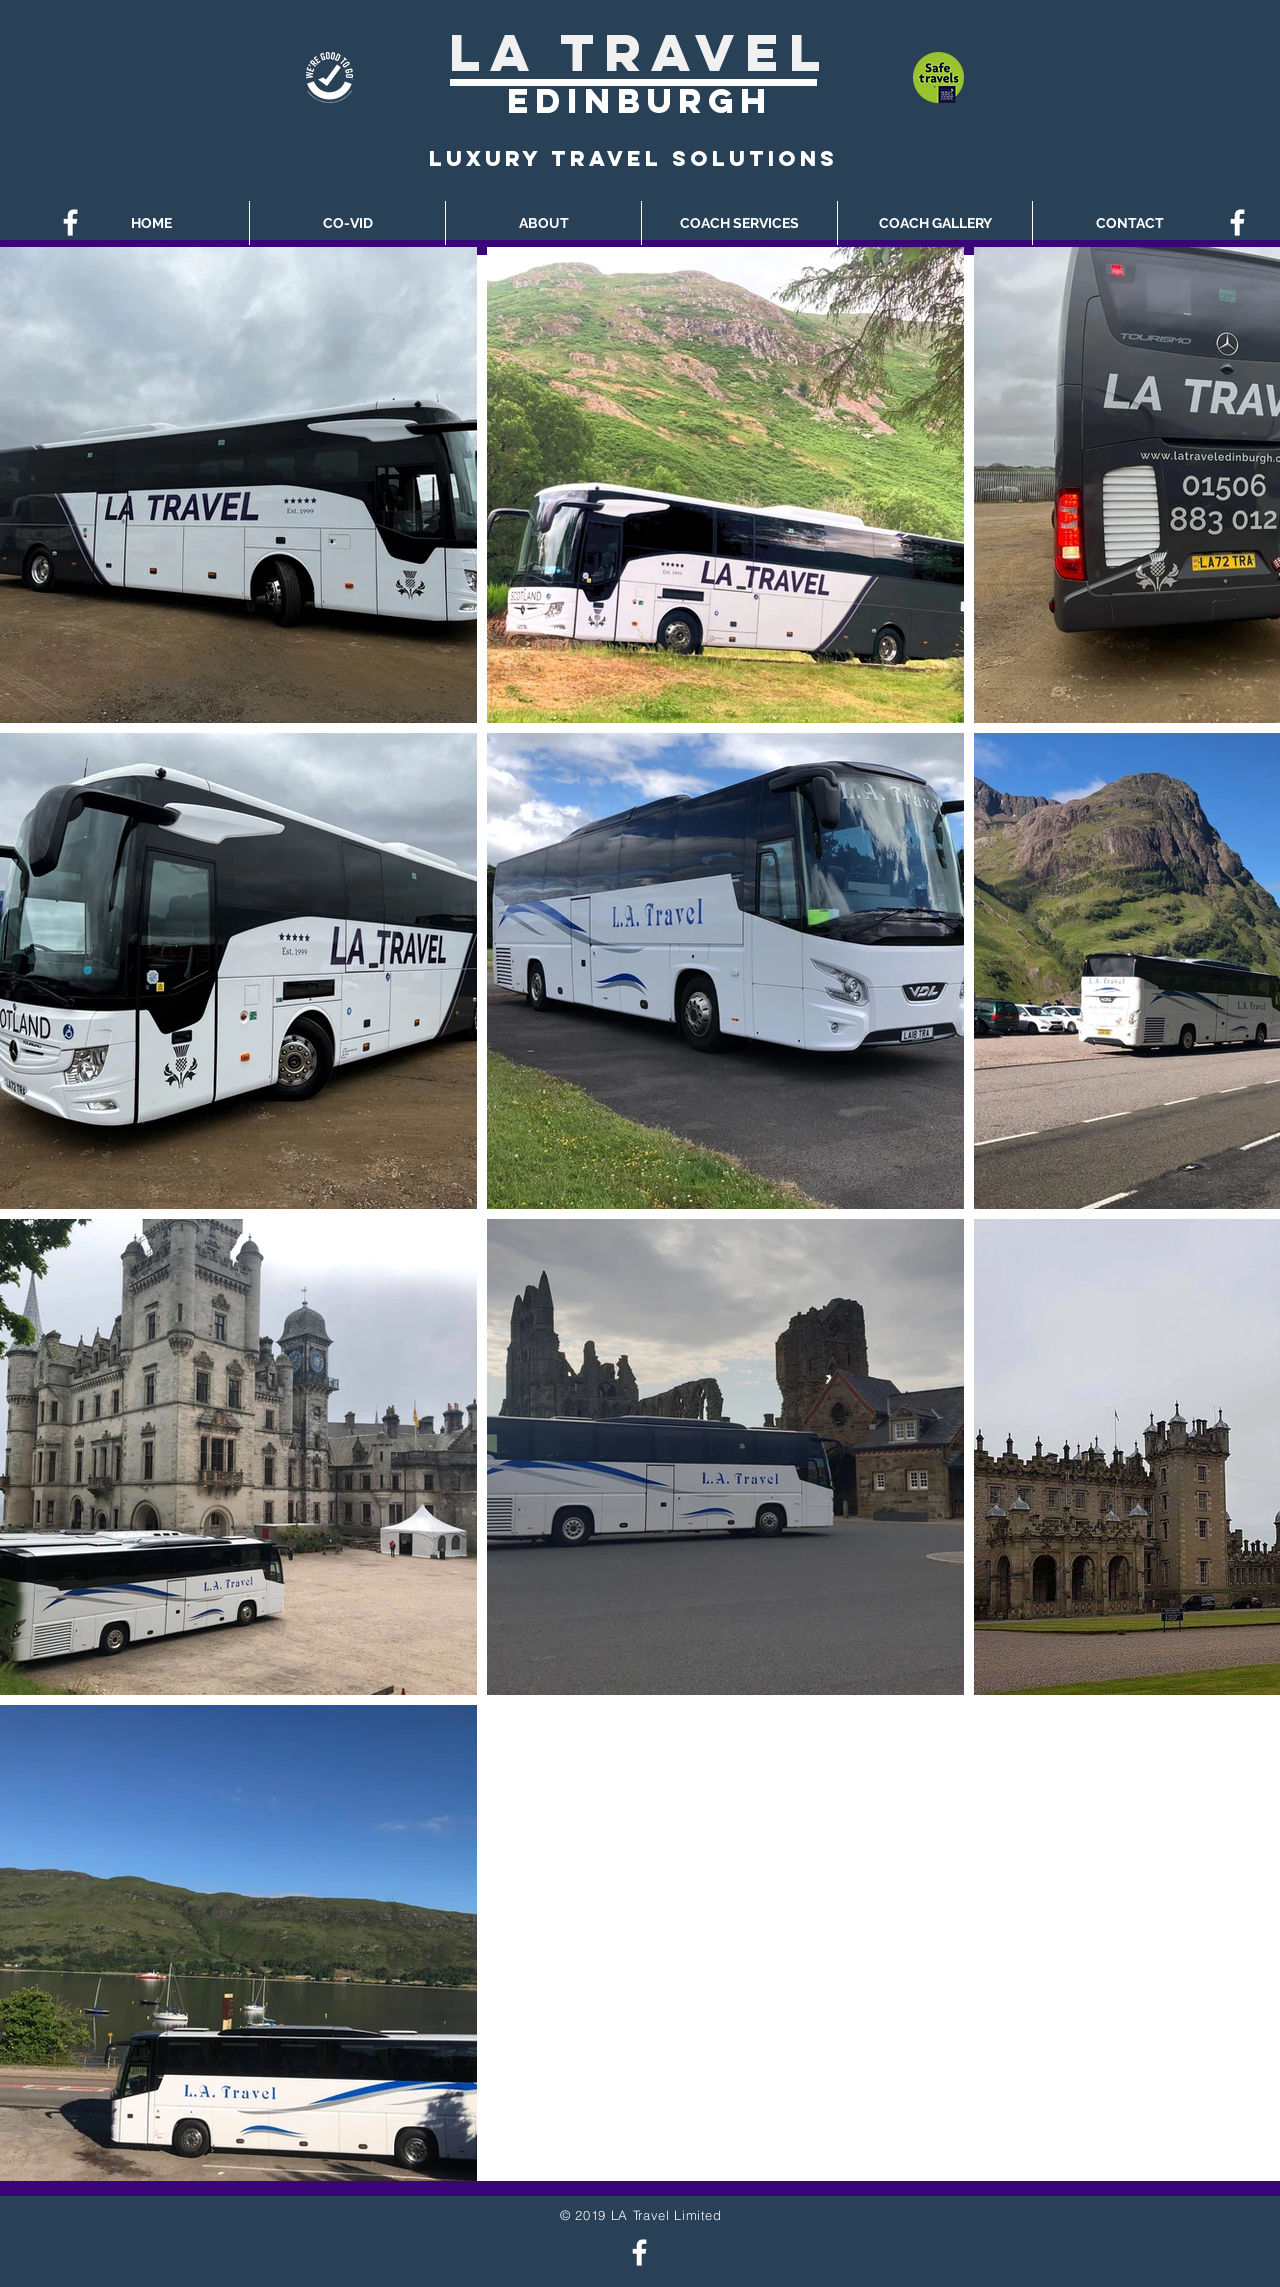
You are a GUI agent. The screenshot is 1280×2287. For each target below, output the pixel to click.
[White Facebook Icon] (70, 222)
